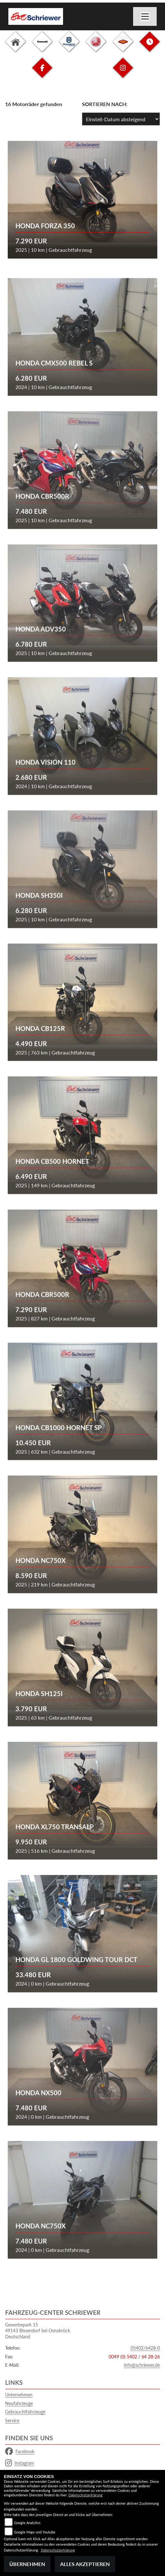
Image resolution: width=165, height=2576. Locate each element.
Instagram (19, 2463)
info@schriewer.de (142, 2365)
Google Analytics (27, 2523)
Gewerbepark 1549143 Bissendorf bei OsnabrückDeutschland (37, 2330)
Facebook (19, 2451)
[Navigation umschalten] (145, 16)
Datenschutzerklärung (86, 2495)
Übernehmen (27, 2564)
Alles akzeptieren (85, 2564)
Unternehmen (18, 2394)
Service (12, 2420)
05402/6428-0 (145, 2348)
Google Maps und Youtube (34, 2532)
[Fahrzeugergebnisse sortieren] (121, 119)
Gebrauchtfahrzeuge (25, 2411)
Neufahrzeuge (19, 2403)
